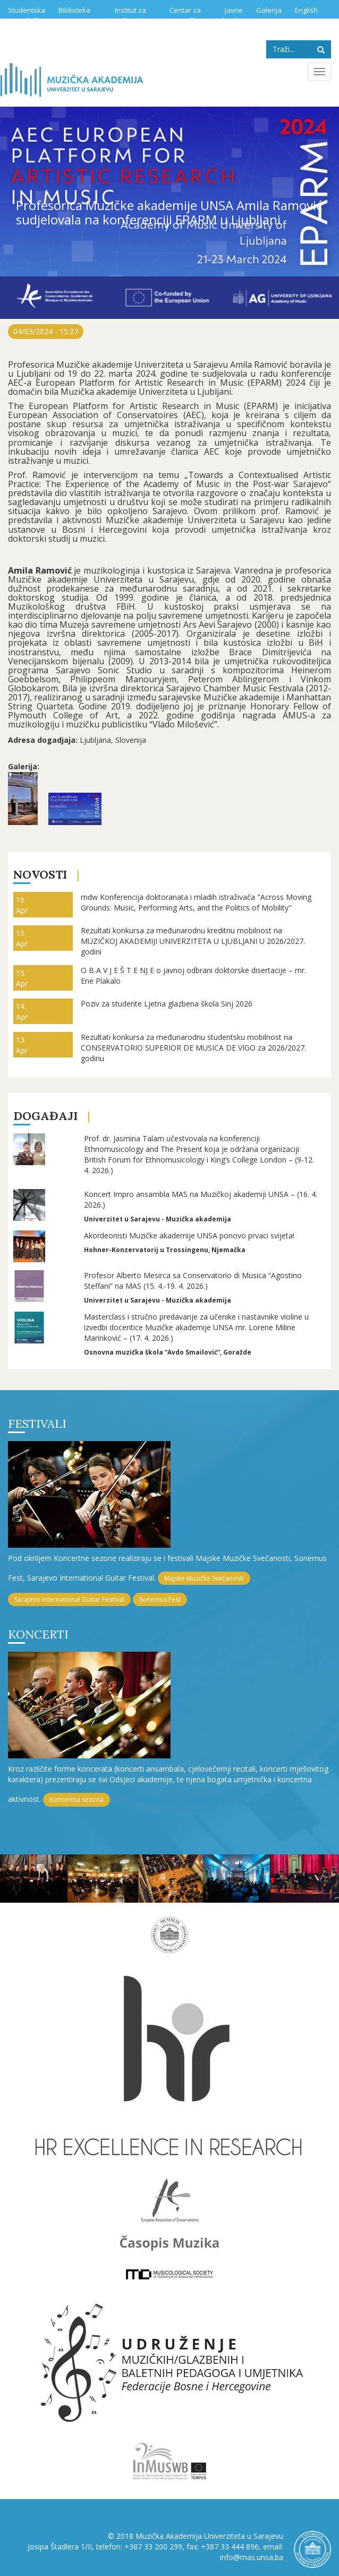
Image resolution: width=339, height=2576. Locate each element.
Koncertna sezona (76, 1799)
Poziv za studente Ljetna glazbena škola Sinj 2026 (166, 1004)
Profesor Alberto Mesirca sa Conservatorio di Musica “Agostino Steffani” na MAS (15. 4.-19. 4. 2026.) (193, 1280)
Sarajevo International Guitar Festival (69, 1599)
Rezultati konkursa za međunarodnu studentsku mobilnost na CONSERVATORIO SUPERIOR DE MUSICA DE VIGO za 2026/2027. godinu (193, 1047)
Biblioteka (74, 10)
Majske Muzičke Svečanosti (204, 1578)
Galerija (269, 10)
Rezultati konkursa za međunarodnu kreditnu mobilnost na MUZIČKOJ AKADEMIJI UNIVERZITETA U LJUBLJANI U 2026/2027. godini (193, 941)
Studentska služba (26, 15)
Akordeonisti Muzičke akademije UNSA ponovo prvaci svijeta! (189, 1235)
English (306, 10)
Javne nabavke (228, 15)
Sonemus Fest (160, 1599)
